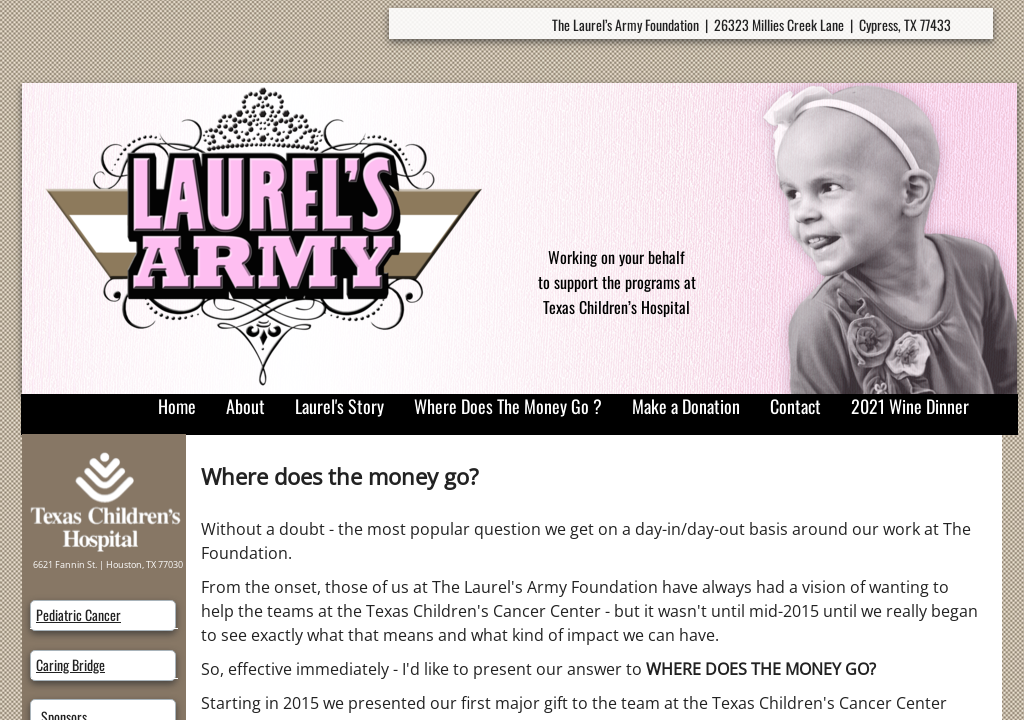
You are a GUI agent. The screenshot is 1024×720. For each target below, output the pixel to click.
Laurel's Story (339, 406)
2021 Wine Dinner (910, 406)
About (245, 406)
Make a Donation (686, 406)
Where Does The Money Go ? (508, 406)
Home (177, 406)
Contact (795, 406)
